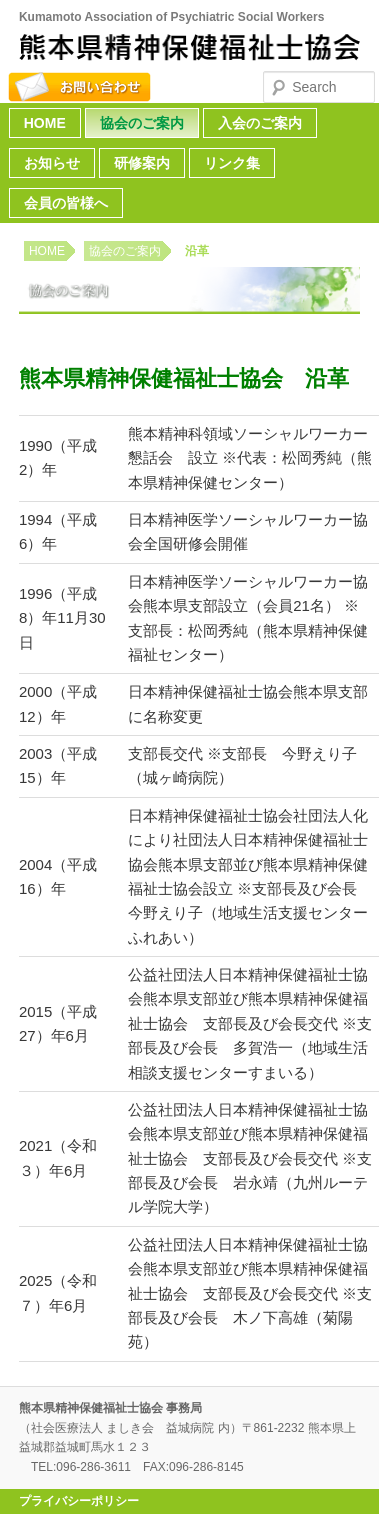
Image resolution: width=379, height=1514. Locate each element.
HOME (45, 123)
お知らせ (52, 163)
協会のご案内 (142, 123)
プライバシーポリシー (79, 1501)
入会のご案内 (260, 123)
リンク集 (232, 163)
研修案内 (142, 163)
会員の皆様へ (66, 203)
